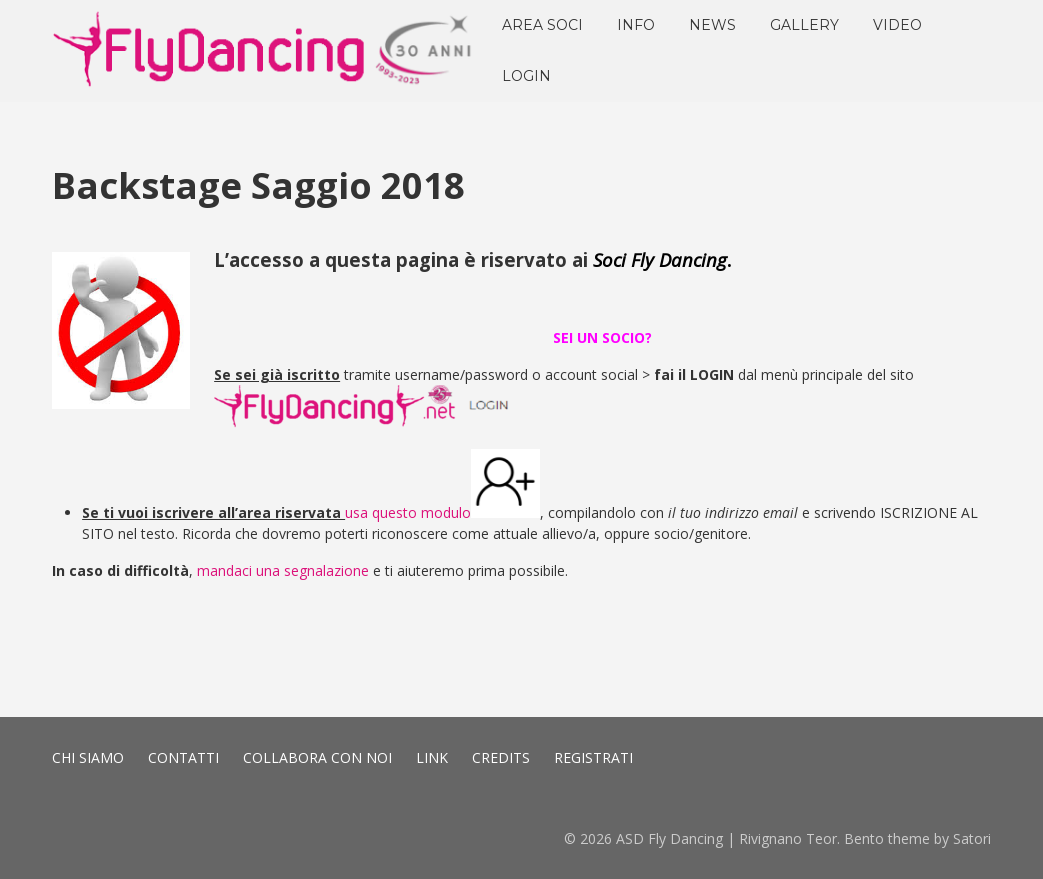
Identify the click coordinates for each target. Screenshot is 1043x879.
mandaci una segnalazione (283, 570)
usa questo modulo (408, 512)
